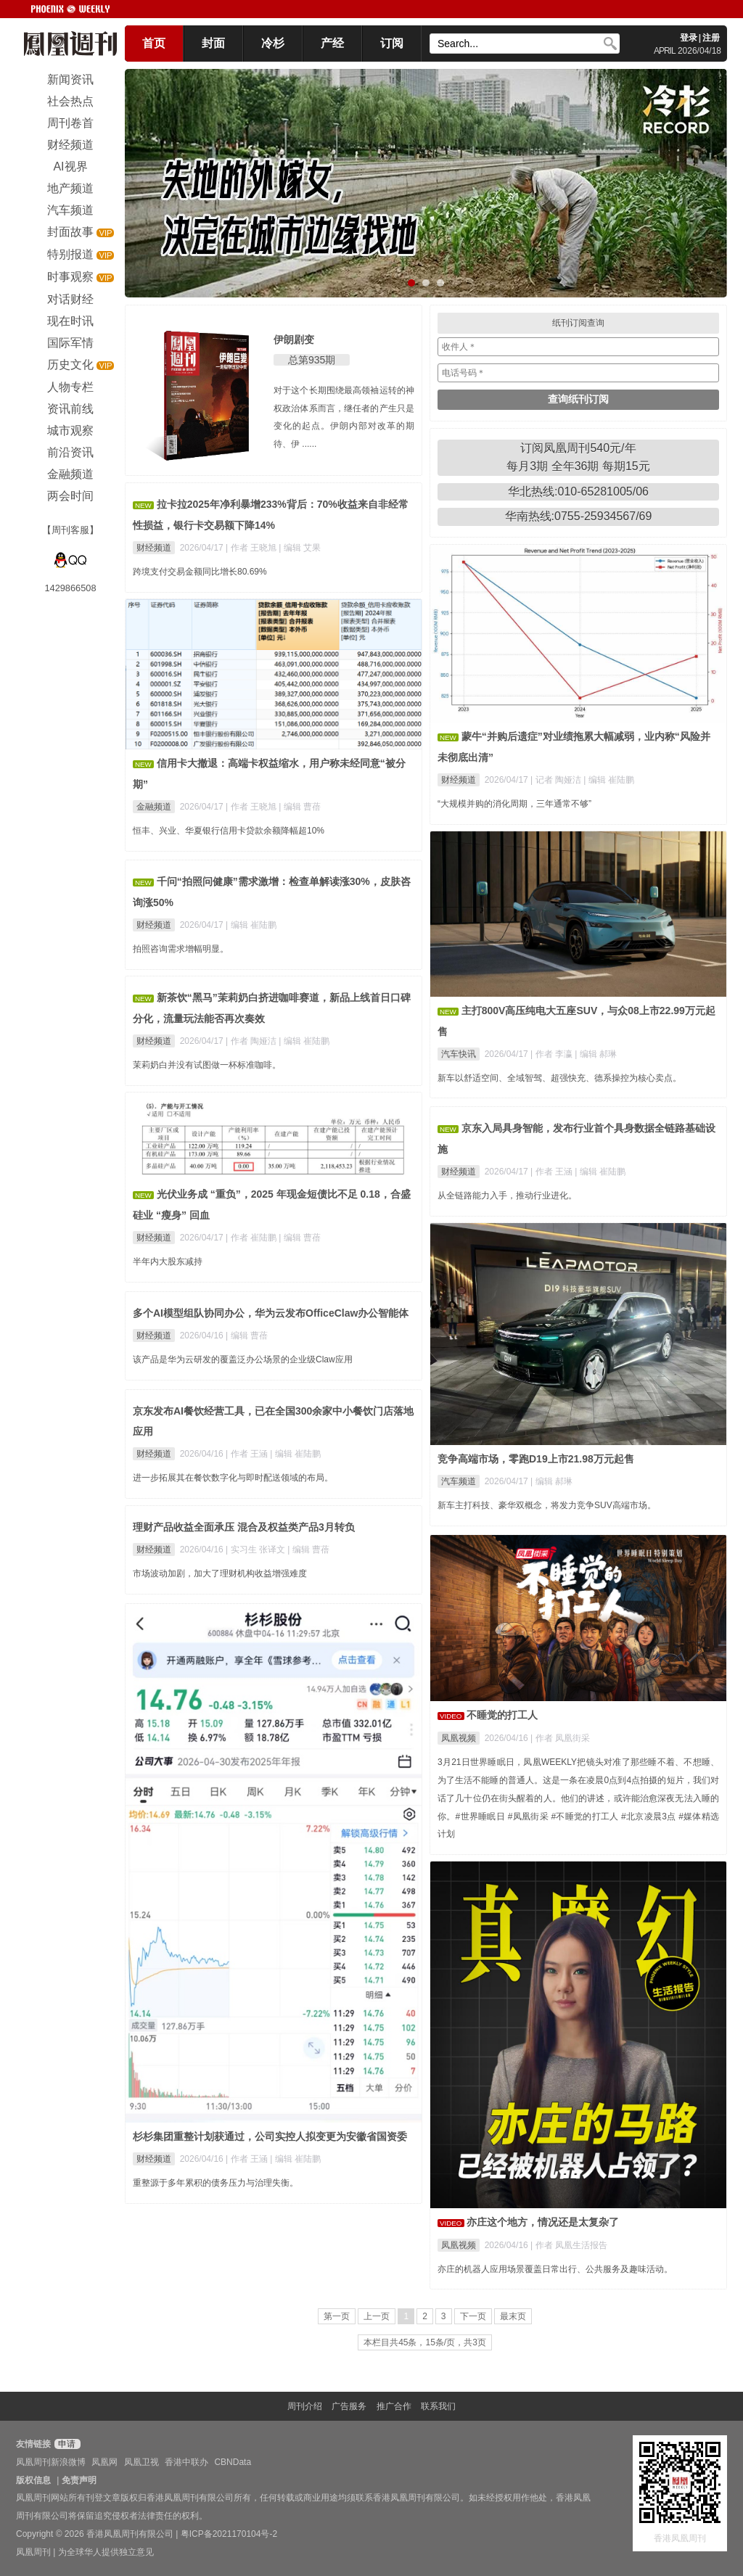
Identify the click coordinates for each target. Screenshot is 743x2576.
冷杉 (272, 43)
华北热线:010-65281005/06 (578, 491)
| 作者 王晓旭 (252, 548)
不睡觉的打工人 (502, 1715)
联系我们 (438, 2406)
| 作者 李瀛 (552, 1054)
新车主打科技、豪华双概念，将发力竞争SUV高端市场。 (547, 1505)
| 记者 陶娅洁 (556, 780)
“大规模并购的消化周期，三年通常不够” (514, 804)
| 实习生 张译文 (256, 1549)
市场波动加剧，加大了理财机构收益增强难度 (220, 1573)
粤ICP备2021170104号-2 (229, 2534)
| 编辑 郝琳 (596, 1054)
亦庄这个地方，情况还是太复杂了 (543, 2222)
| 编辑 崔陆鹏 (608, 780)
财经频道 (153, 548)
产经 (332, 43)
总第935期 (311, 360)
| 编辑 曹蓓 (300, 807)
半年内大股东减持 (167, 1261)
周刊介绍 (304, 2406)
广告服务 (349, 2406)
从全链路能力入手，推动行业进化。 (507, 1195)
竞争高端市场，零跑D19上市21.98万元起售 (536, 1459)
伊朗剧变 (294, 339)
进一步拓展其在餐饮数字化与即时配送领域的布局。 (233, 1478)
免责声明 (79, 2480)
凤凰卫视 (141, 2462)
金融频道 (153, 807)
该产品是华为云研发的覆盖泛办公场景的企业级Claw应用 (243, 1359)
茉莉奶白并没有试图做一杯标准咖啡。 (207, 1065)
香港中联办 (186, 2462)
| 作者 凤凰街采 (560, 1738)
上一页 (377, 2316)
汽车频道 (458, 1481)
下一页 (473, 2316)
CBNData (232, 2462)
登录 (688, 38)
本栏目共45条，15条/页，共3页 (425, 2342)
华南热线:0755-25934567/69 (578, 516)
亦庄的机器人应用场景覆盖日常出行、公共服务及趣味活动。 (555, 2269)
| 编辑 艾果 (300, 548)
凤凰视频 (458, 1738)
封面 (213, 43)
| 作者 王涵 (552, 1171)
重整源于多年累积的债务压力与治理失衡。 (215, 2183)
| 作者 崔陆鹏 (252, 1238)
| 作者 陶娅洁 (252, 1041)
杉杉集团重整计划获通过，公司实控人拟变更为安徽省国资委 (270, 2136)
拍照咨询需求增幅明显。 (181, 949)
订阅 (391, 43)
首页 (153, 43)
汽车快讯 (458, 1054)
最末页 (513, 2316)
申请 (65, 2444)
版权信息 (33, 2480)
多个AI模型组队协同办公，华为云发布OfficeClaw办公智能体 (271, 1313)
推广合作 (394, 2406)
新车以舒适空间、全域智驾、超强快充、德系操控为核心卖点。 (559, 1078)
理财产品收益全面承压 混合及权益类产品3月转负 (244, 1527)
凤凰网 (104, 2462)
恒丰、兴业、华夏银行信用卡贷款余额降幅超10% (228, 831)
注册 (711, 38)
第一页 (337, 2316)
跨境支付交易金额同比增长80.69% (200, 572)
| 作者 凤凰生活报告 (568, 2245)
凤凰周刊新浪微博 (51, 2462)
